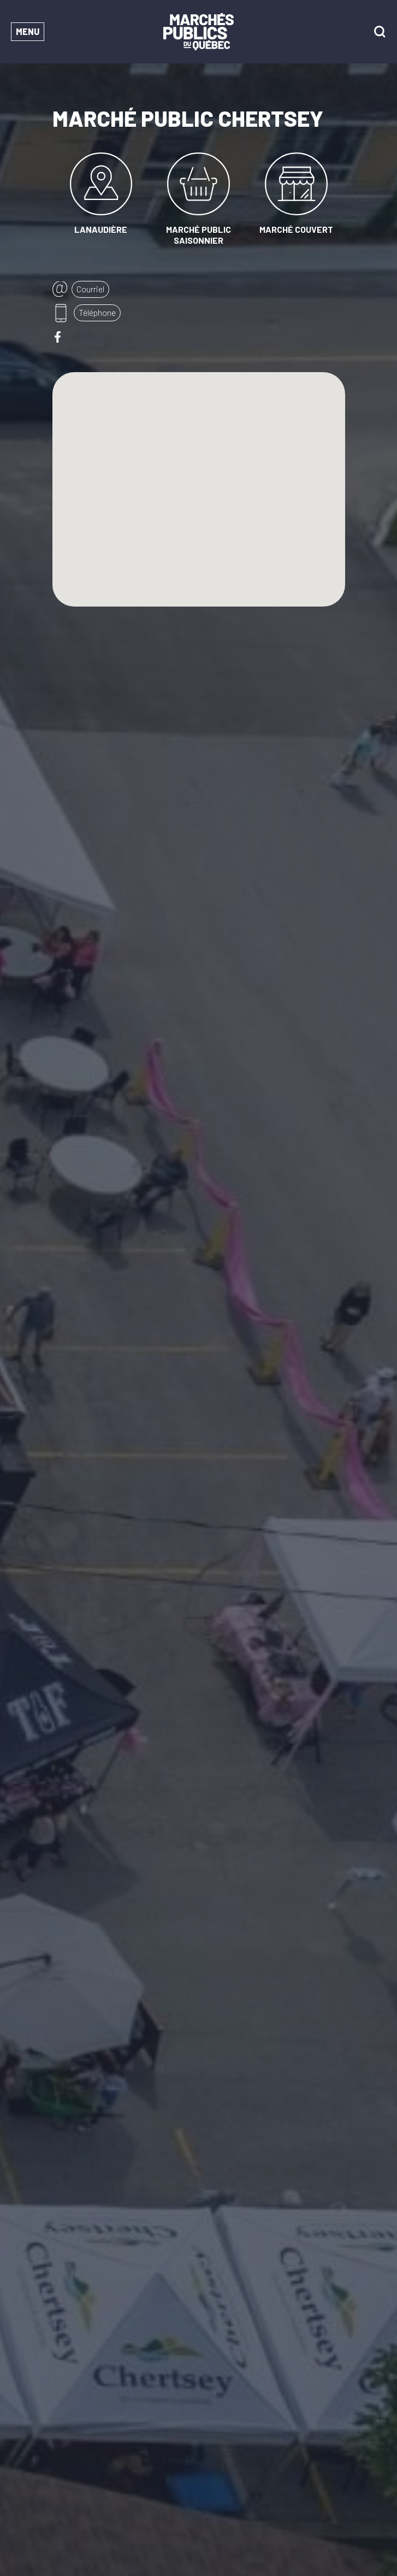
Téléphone (97, 312)
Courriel (90, 289)
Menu (27, 31)
